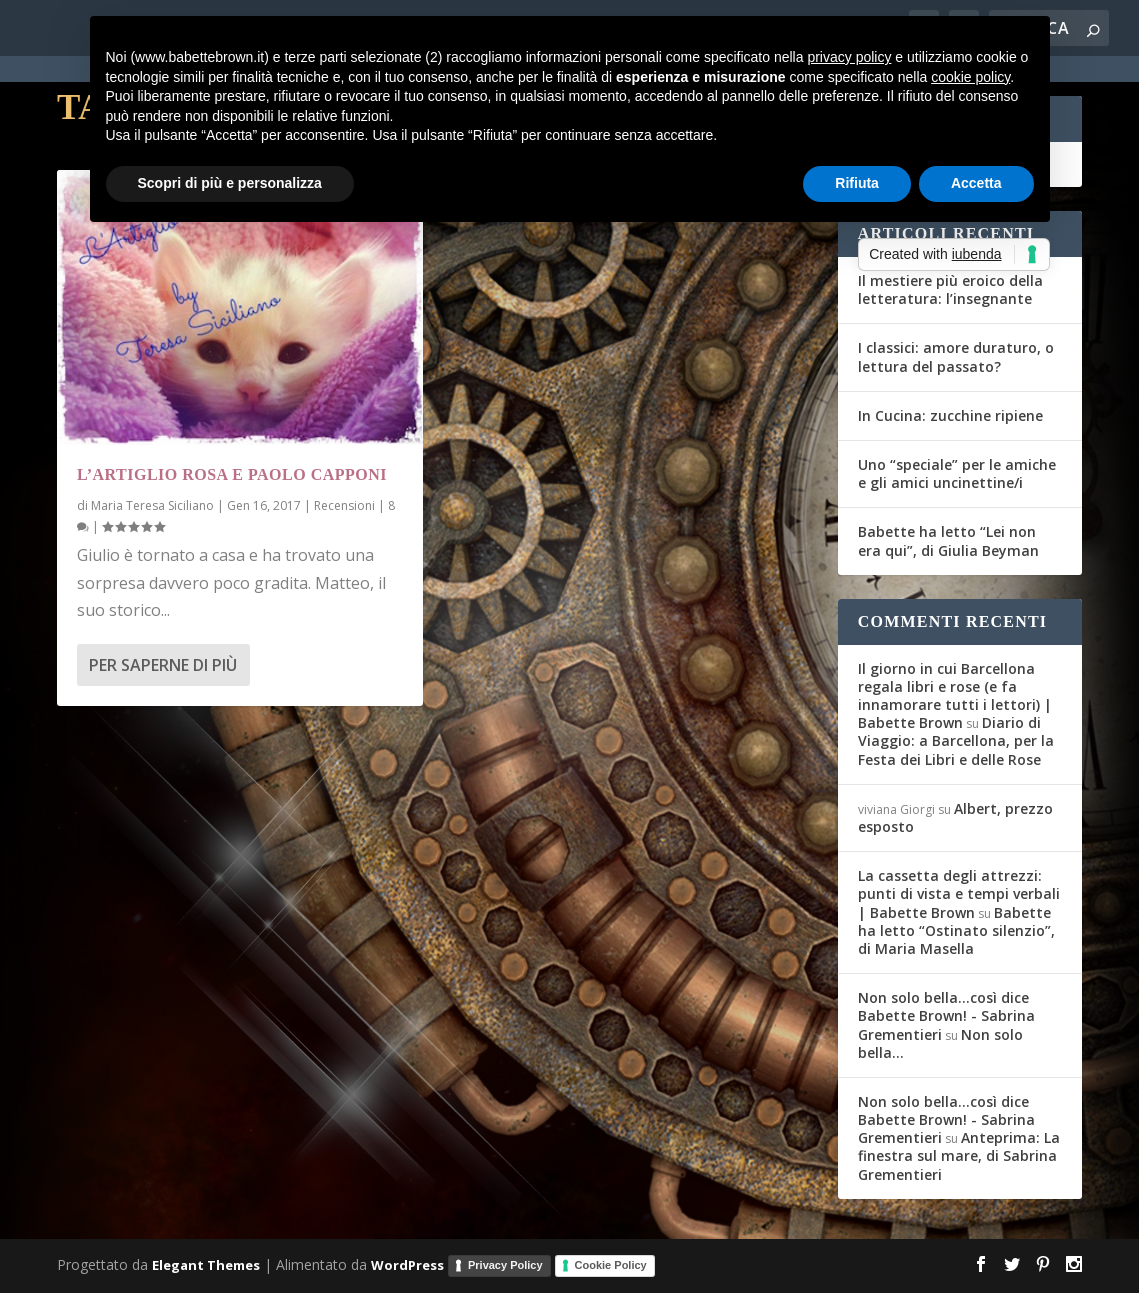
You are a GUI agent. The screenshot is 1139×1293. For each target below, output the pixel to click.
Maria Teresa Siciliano (152, 505)
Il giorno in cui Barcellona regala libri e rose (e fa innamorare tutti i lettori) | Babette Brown (955, 696)
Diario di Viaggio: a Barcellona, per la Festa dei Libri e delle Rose (956, 740)
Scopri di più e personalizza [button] (230, 183)
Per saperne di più (163, 665)
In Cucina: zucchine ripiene (950, 415)
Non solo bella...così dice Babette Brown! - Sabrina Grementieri (946, 1015)
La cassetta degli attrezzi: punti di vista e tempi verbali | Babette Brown (959, 893)
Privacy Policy (505, 1265)
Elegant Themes (206, 1264)
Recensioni (344, 505)
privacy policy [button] (849, 57)
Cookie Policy (611, 1265)
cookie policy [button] (970, 77)
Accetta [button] (976, 183)
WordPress (407, 1264)
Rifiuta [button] (857, 183)
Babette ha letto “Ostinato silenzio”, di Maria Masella (956, 930)
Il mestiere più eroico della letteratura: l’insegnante (950, 289)
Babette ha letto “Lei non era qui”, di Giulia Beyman (948, 540)
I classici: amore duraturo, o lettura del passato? (956, 356)
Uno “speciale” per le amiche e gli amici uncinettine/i (957, 473)
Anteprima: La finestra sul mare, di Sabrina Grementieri (959, 1155)
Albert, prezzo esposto (955, 817)
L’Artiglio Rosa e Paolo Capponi (232, 474)
